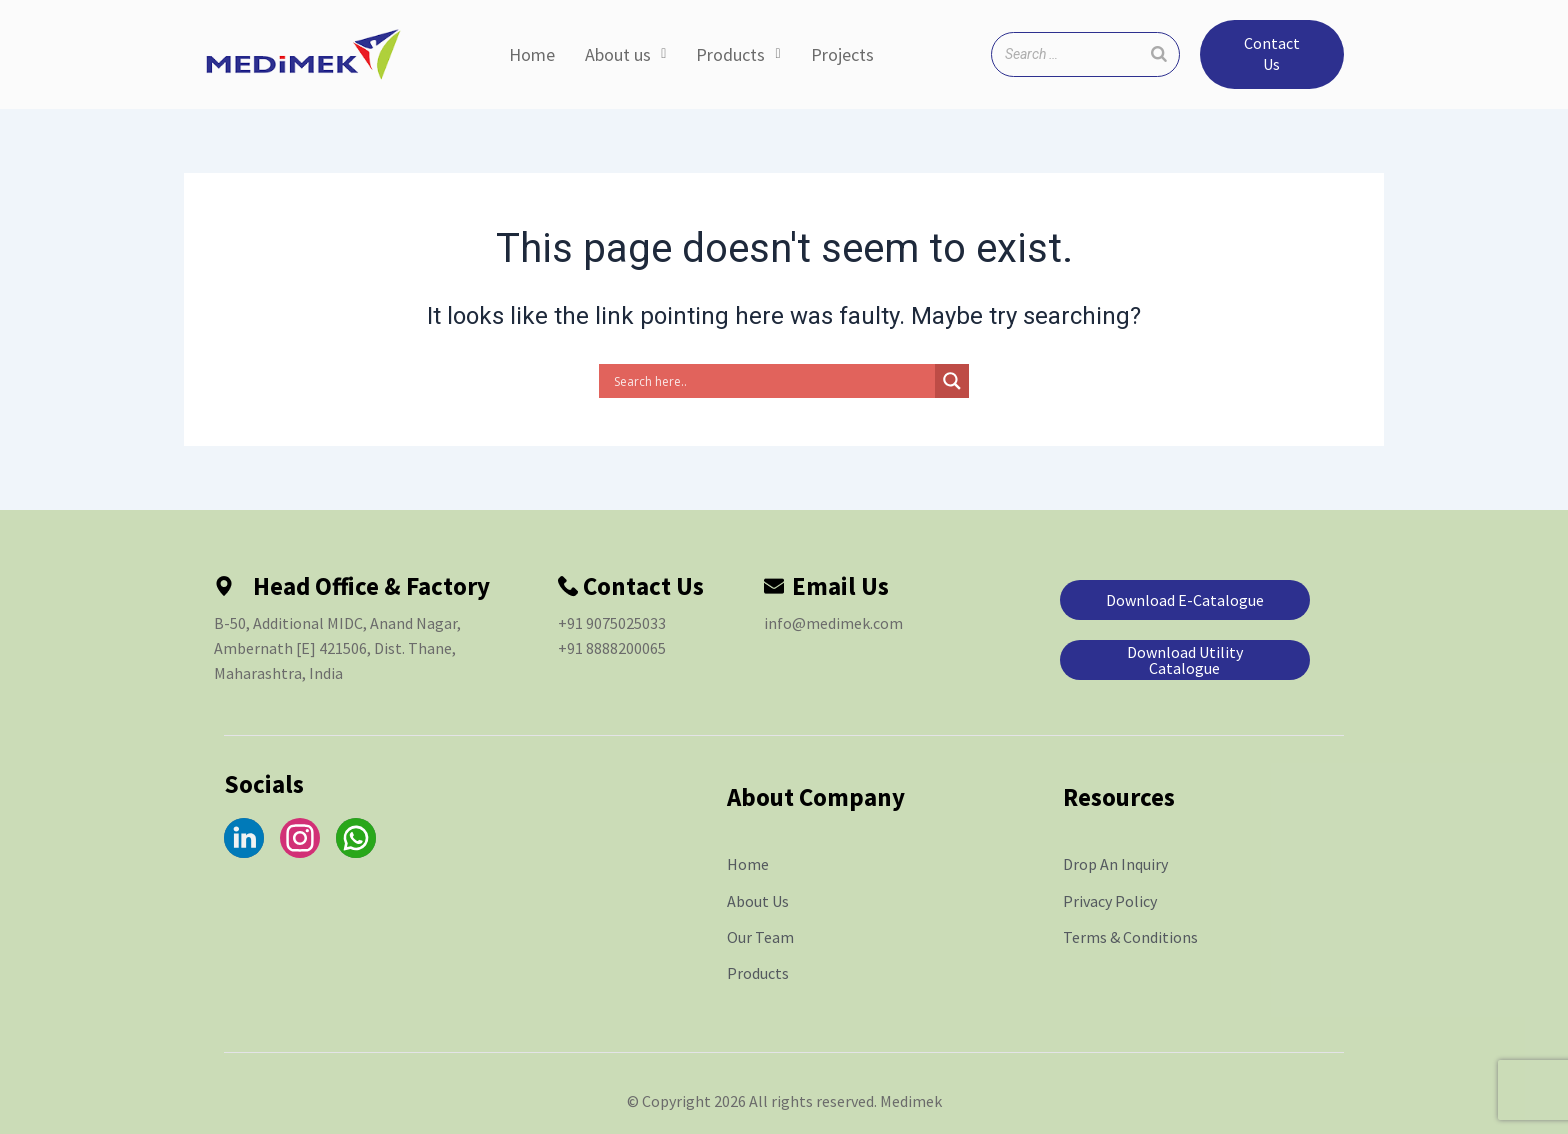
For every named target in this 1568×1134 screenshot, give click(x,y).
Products (738, 54)
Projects (842, 54)
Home (532, 54)
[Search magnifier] (952, 381)
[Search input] (772, 381)
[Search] (1159, 54)
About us (625, 54)
